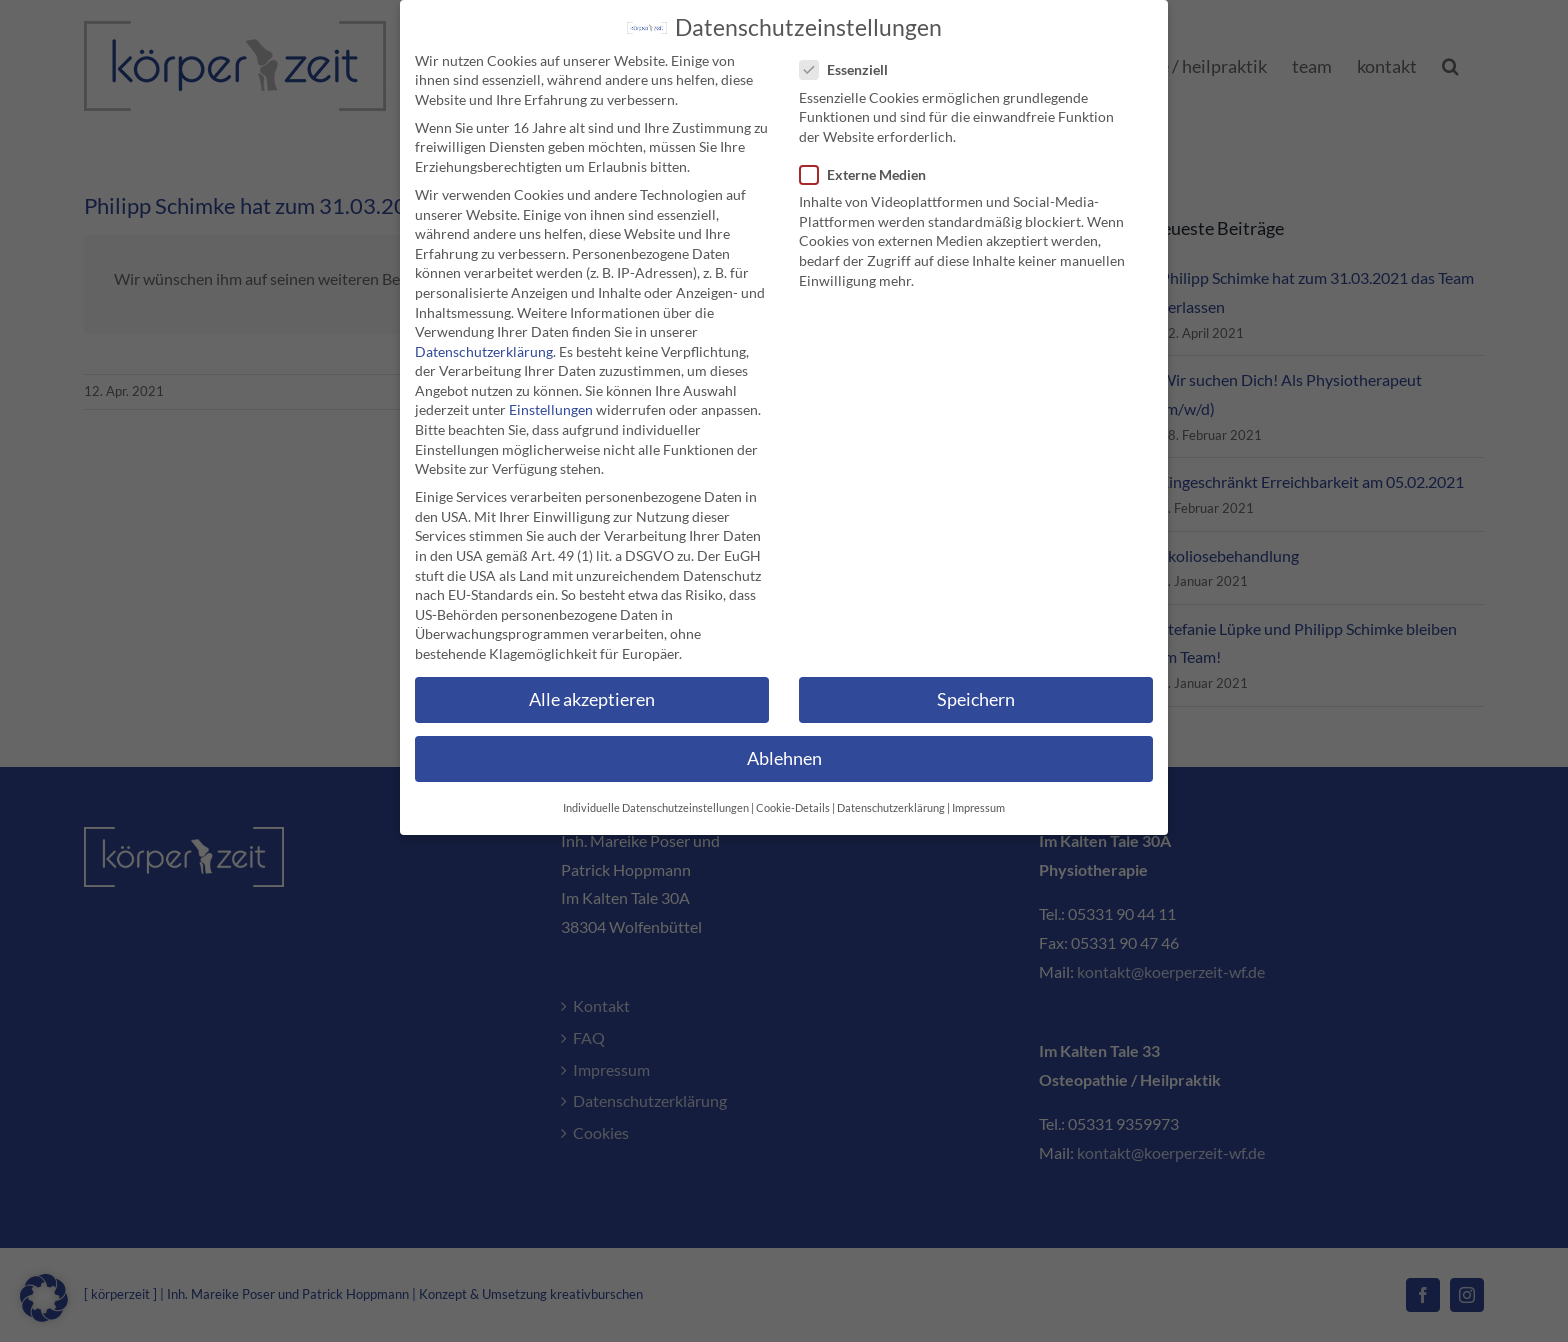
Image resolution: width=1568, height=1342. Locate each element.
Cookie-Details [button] (793, 804)
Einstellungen (551, 405)
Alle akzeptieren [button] (592, 694)
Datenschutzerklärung (484, 346)
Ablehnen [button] (784, 753)
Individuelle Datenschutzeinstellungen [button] (656, 804)
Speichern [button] (976, 694)
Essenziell (852, 65)
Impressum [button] (978, 804)
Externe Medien (871, 169)
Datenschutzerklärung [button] (891, 804)
